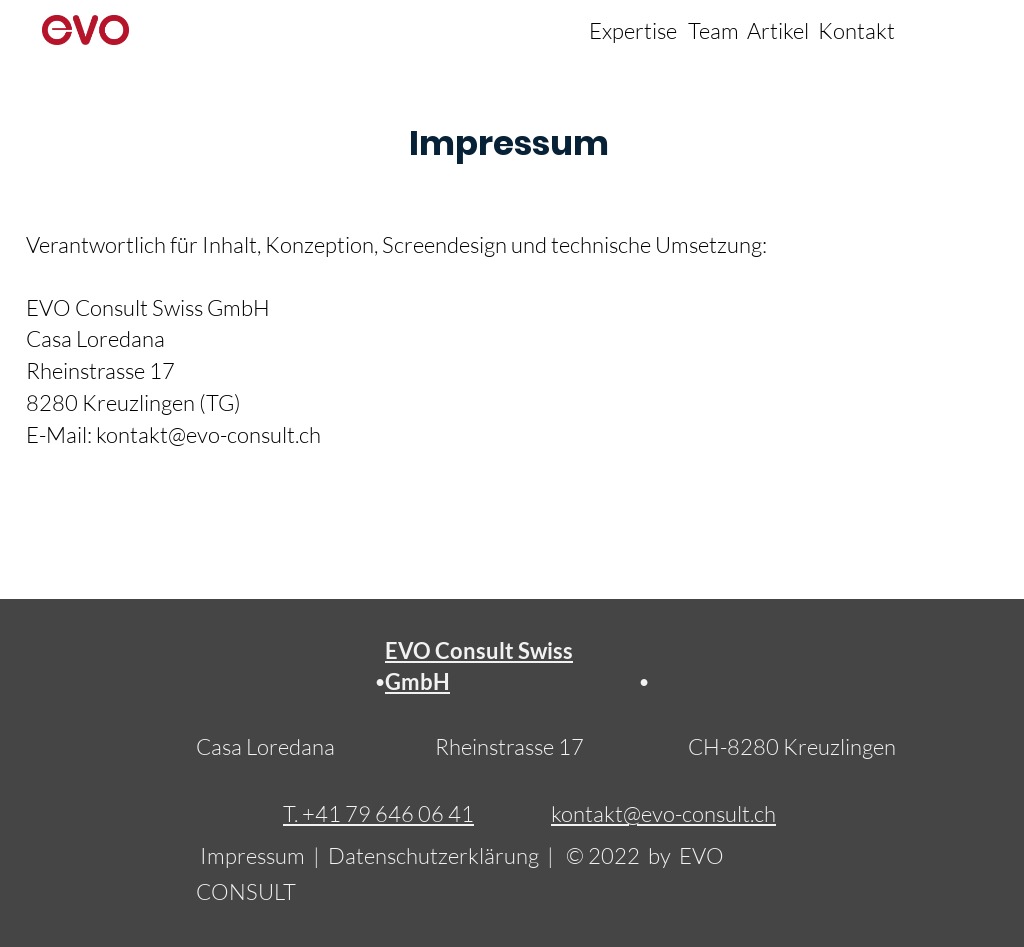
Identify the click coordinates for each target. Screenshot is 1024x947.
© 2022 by (622, 855)
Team (713, 30)
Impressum (254, 855)
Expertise (633, 30)
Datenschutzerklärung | (447, 855)
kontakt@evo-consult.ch (208, 434)
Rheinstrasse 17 (509, 746)
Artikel (778, 30)
